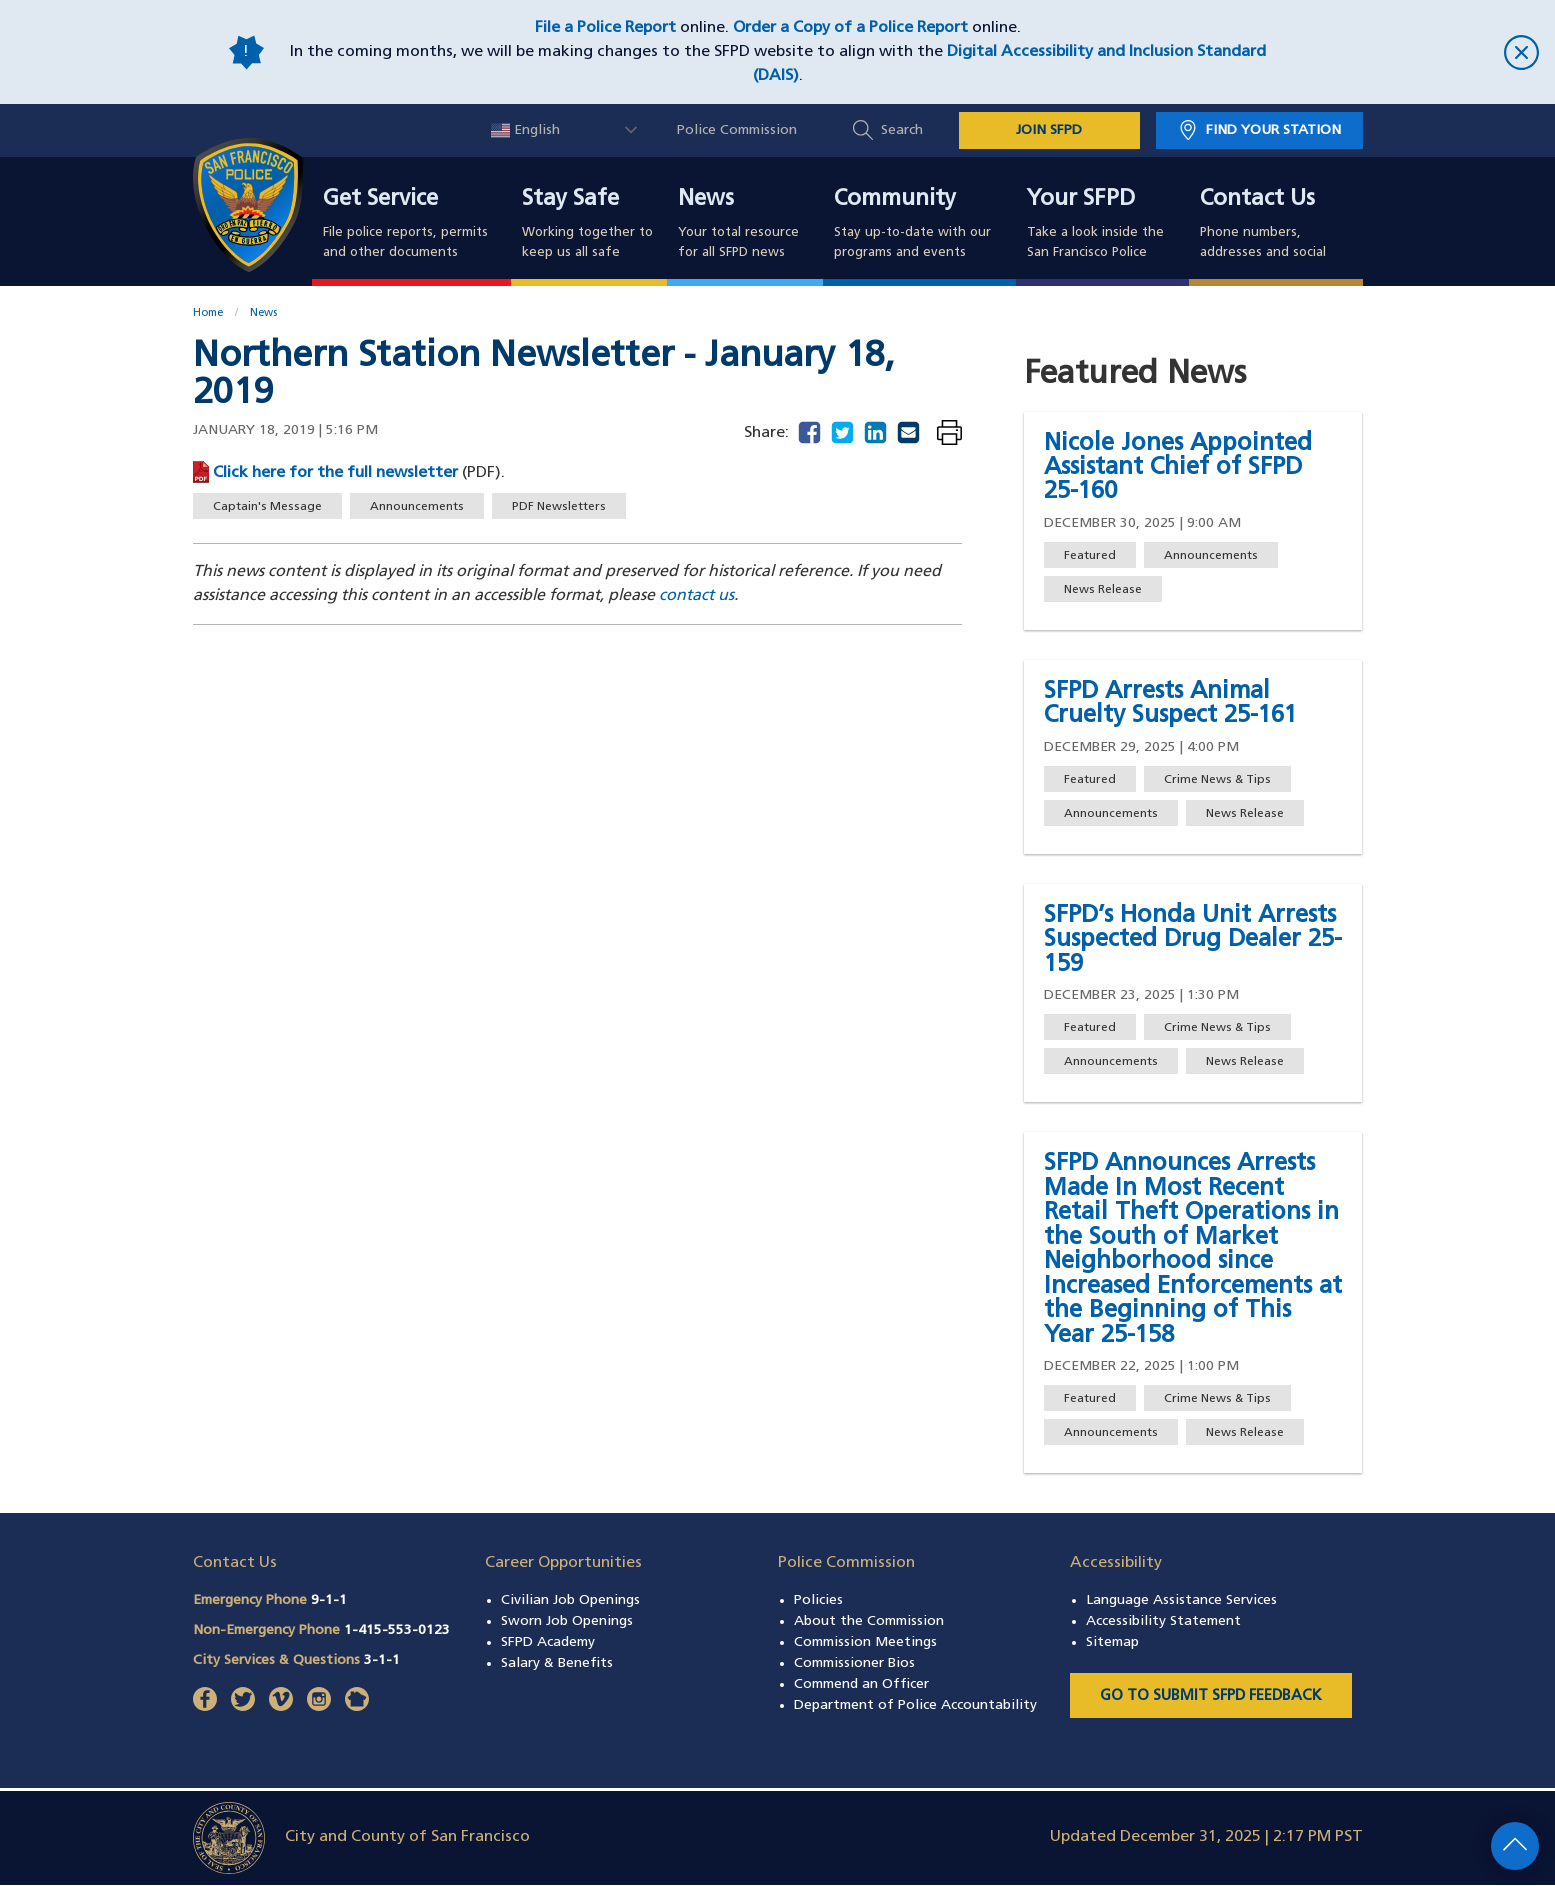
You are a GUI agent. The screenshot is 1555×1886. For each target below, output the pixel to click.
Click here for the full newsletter (337, 473)
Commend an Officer (861, 1684)
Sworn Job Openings (567, 1621)
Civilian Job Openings (570, 1600)
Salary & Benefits (557, 1663)
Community (895, 200)
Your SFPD (1081, 200)
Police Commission (737, 130)
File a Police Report (605, 28)
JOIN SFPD (1049, 130)
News (706, 200)
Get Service (380, 200)
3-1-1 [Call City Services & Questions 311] (382, 1660)
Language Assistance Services (1181, 1600)
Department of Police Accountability (915, 1705)
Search (902, 130)
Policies (818, 1600)
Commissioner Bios (854, 1663)
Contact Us (1257, 200)
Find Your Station (1273, 130)
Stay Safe (570, 200)
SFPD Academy (548, 1642)
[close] (1412, 52)
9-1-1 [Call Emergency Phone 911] (329, 1600)
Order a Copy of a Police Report (850, 28)
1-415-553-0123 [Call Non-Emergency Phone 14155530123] (397, 1630)
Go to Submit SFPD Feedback (1211, 1696)
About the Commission (869, 1621)
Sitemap (1112, 1642)
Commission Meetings (865, 1642)
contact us (696, 596)
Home (208, 313)
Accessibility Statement (1163, 1621)
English (525, 130)
